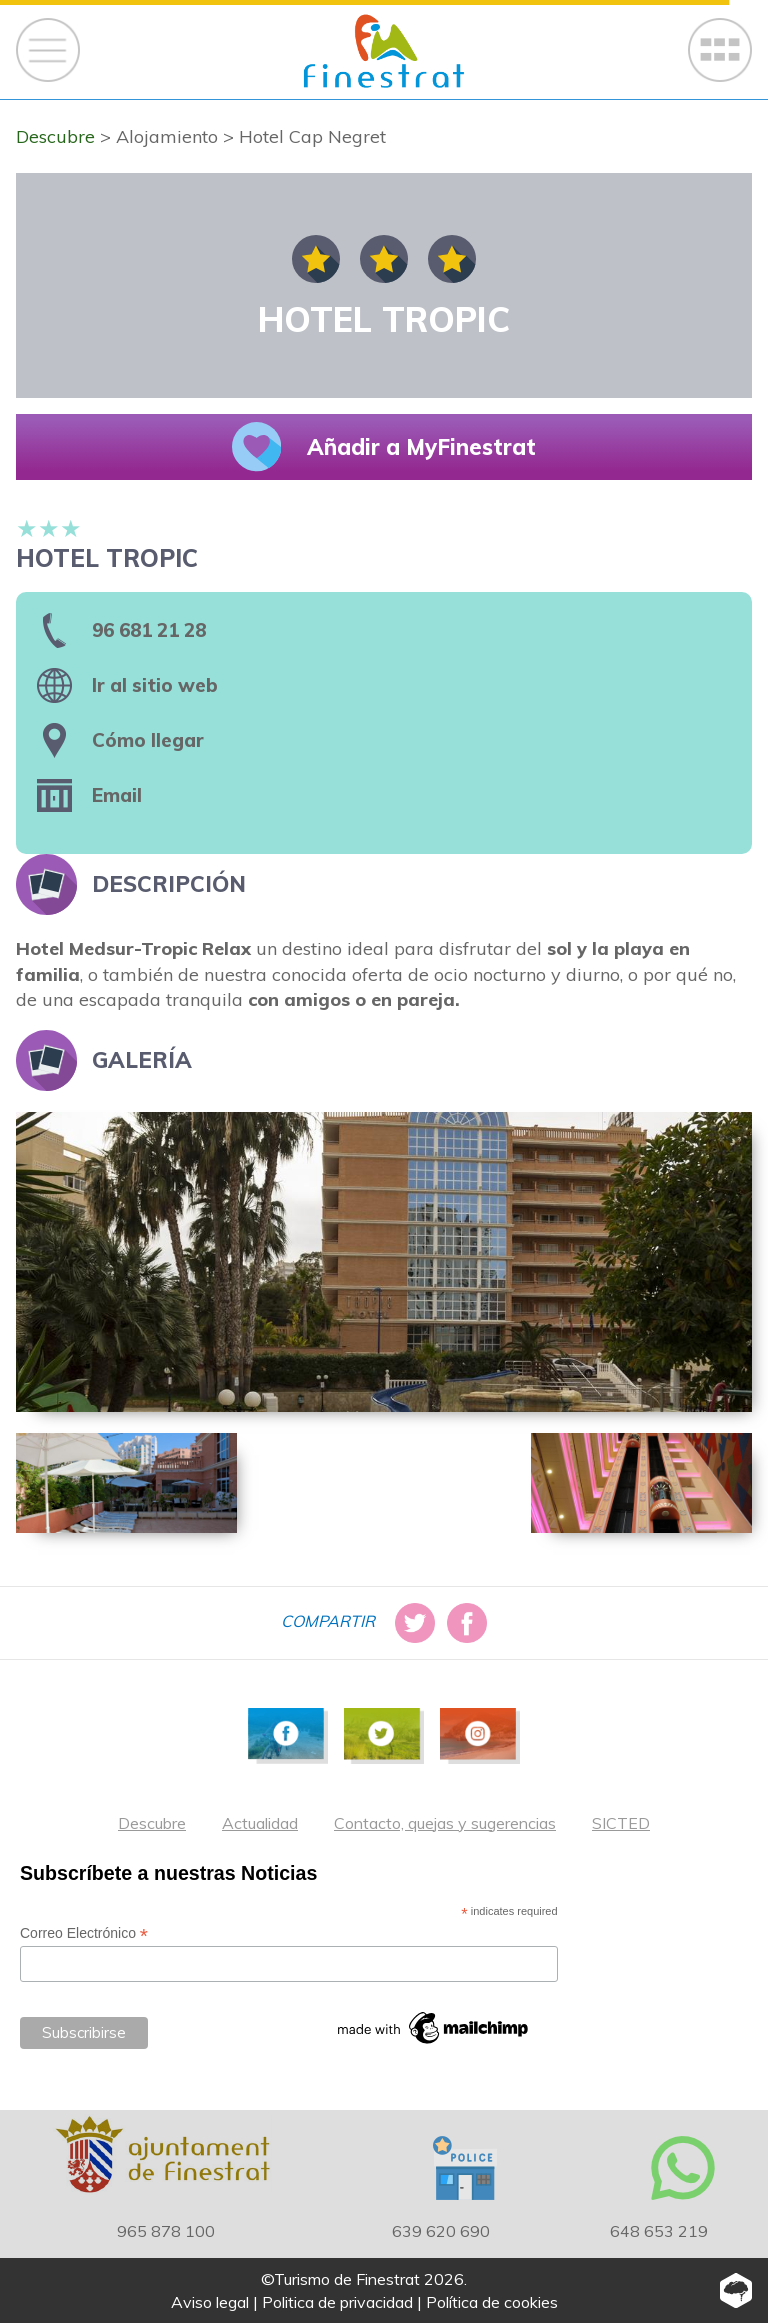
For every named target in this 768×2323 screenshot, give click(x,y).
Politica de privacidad (337, 2302)
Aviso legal (210, 2302)
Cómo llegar (148, 740)
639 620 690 (441, 2231)
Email (117, 795)
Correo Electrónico (84, 1933)
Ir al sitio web (155, 685)
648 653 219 (659, 2231)
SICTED (621, 1823)
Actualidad (260, 1823)
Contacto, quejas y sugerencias (445, 1823)
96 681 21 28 (149, 630)
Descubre (152, 1823)
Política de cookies (492, 2302)
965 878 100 (166, 2231)
